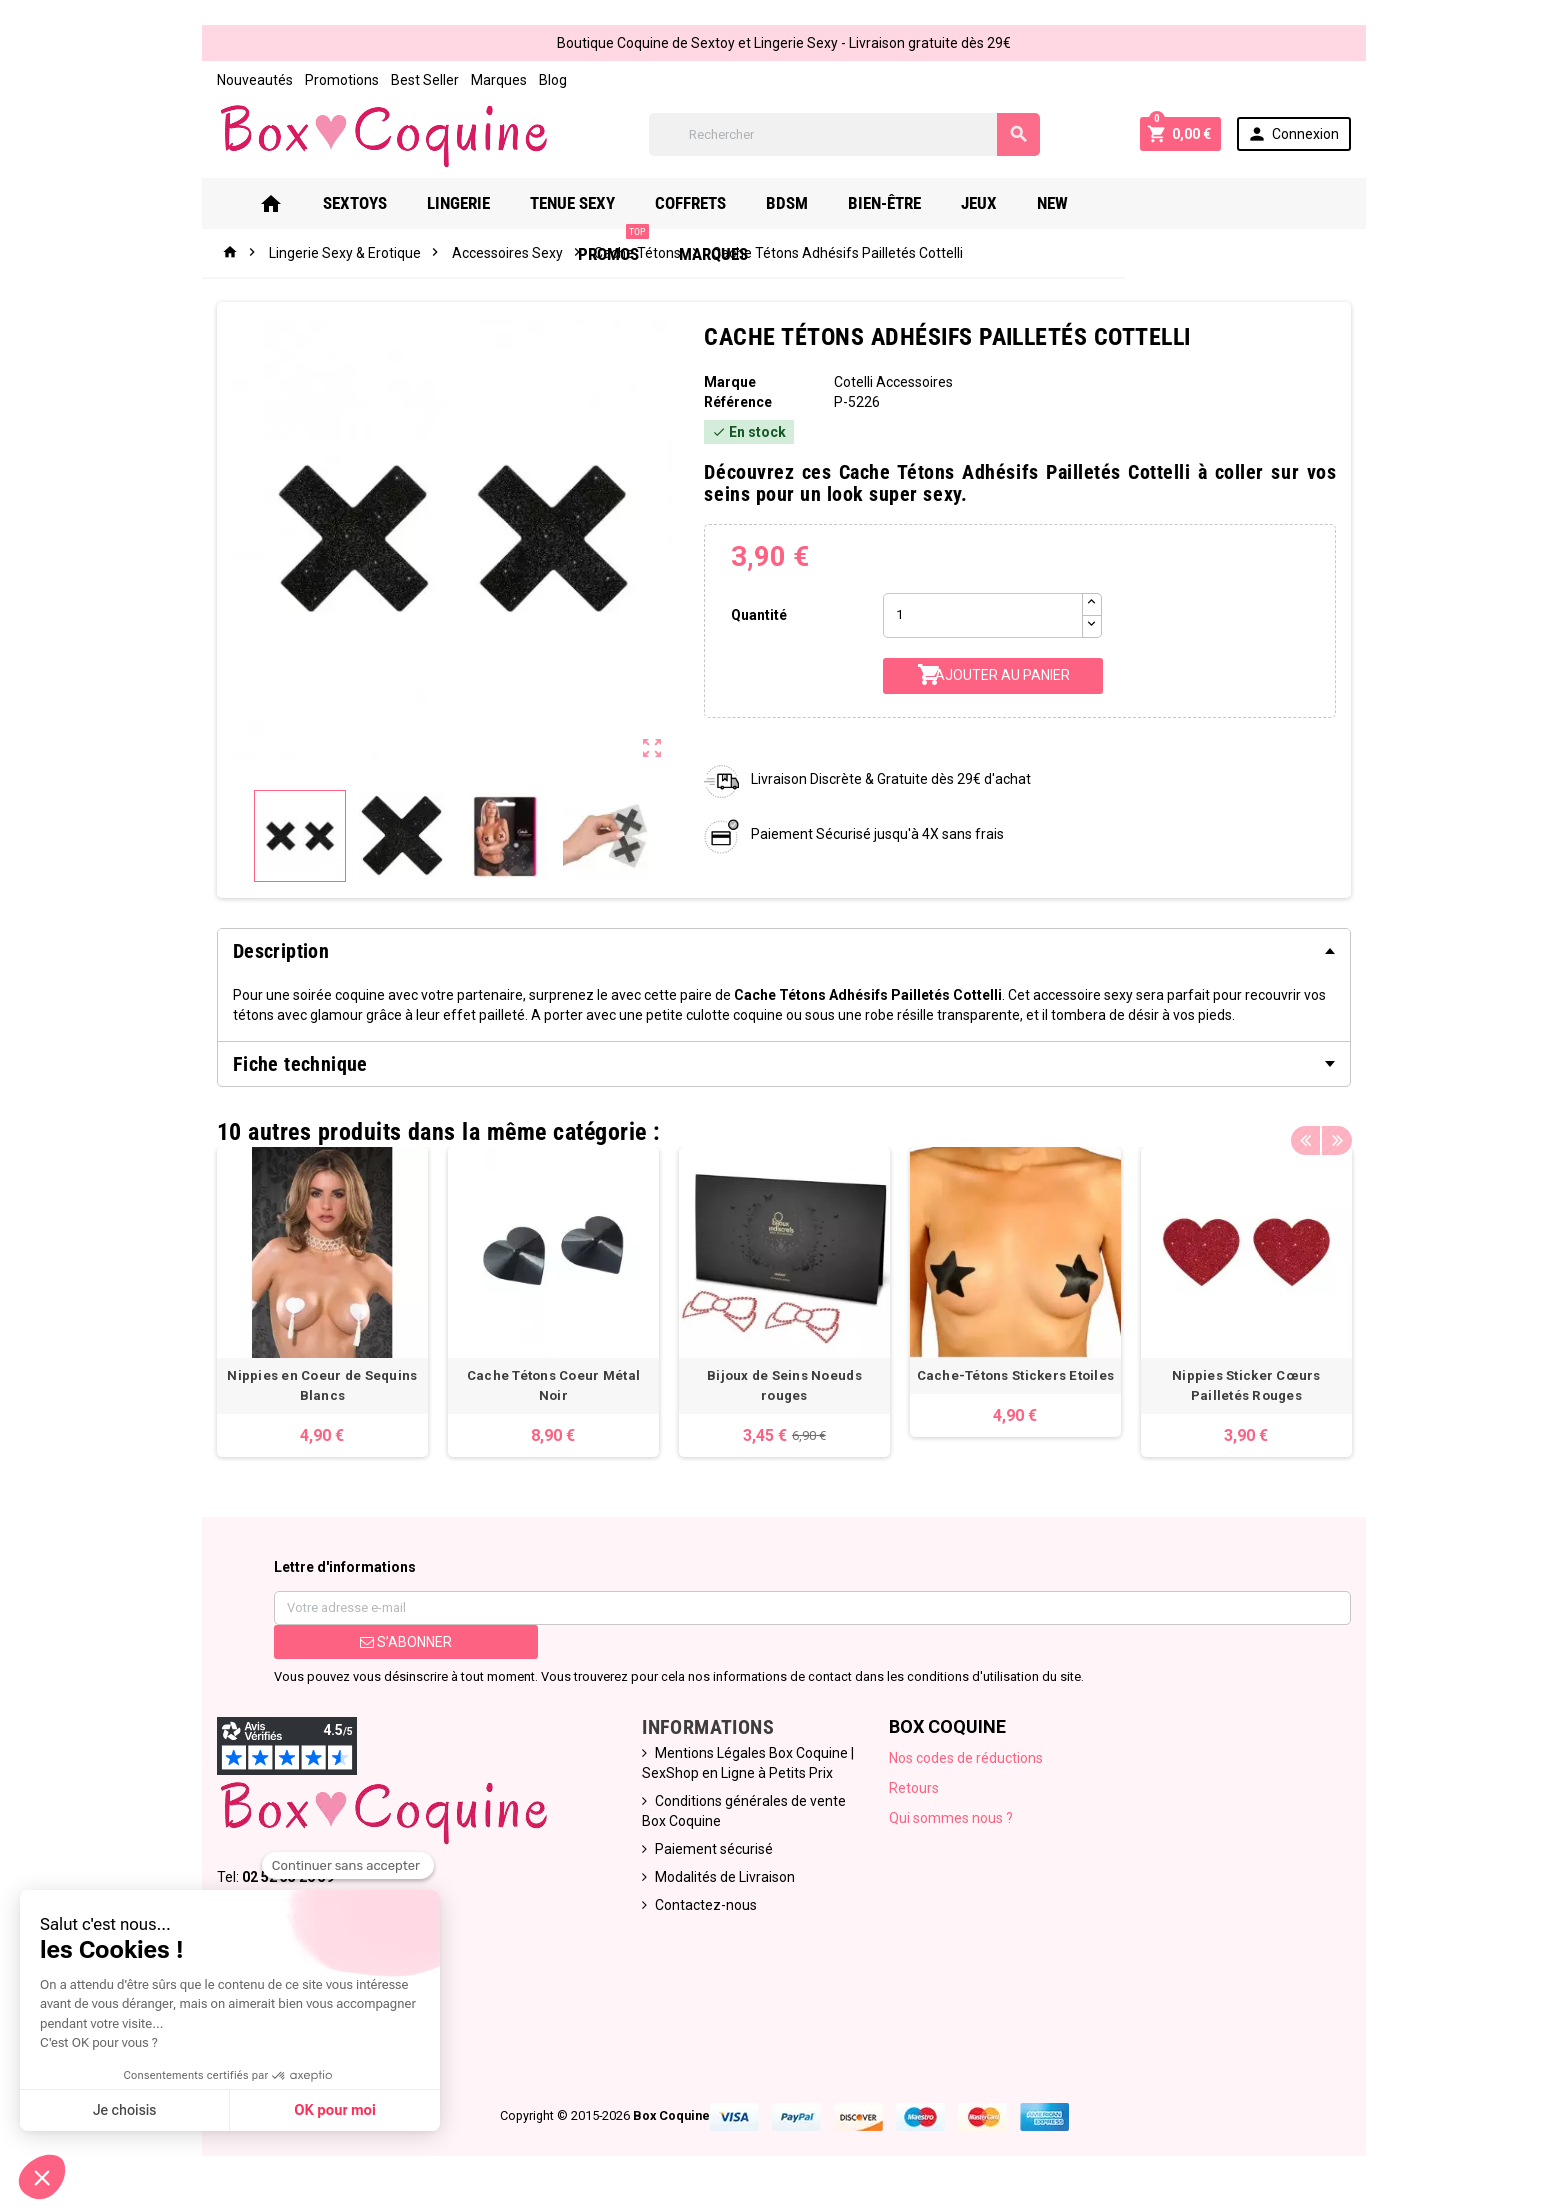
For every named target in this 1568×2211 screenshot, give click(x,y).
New (1068, 203)
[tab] (784, 951)
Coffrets (706, 203)
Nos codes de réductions (968, 1763)
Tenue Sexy (588, 203)
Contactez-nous (703, 1910)
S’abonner (396, 1647)
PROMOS (1159, 195)
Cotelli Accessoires (894, 382)
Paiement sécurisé (711, 1854)
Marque (728, 382)
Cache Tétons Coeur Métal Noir (548, 1380)
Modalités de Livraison (722, 1882)
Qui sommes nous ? (953, 1823)
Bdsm (803, 203)
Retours (916, 1793)
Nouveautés (242, 80)
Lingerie (474, 203)
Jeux (995, 203)
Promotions (329, 80)
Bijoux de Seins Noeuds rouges (784, 1380)
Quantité (757, 615)
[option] (312, 1304)
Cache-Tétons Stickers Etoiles (1020, 1380)
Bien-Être (900, 203)
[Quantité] (985, 615)
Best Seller (412, 80)
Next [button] (1349, 1127)
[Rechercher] (844, 134)
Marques (486, 80)
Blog (540, 80)
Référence (736, 402)
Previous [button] (1318, 1127)
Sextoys (371, 203)
